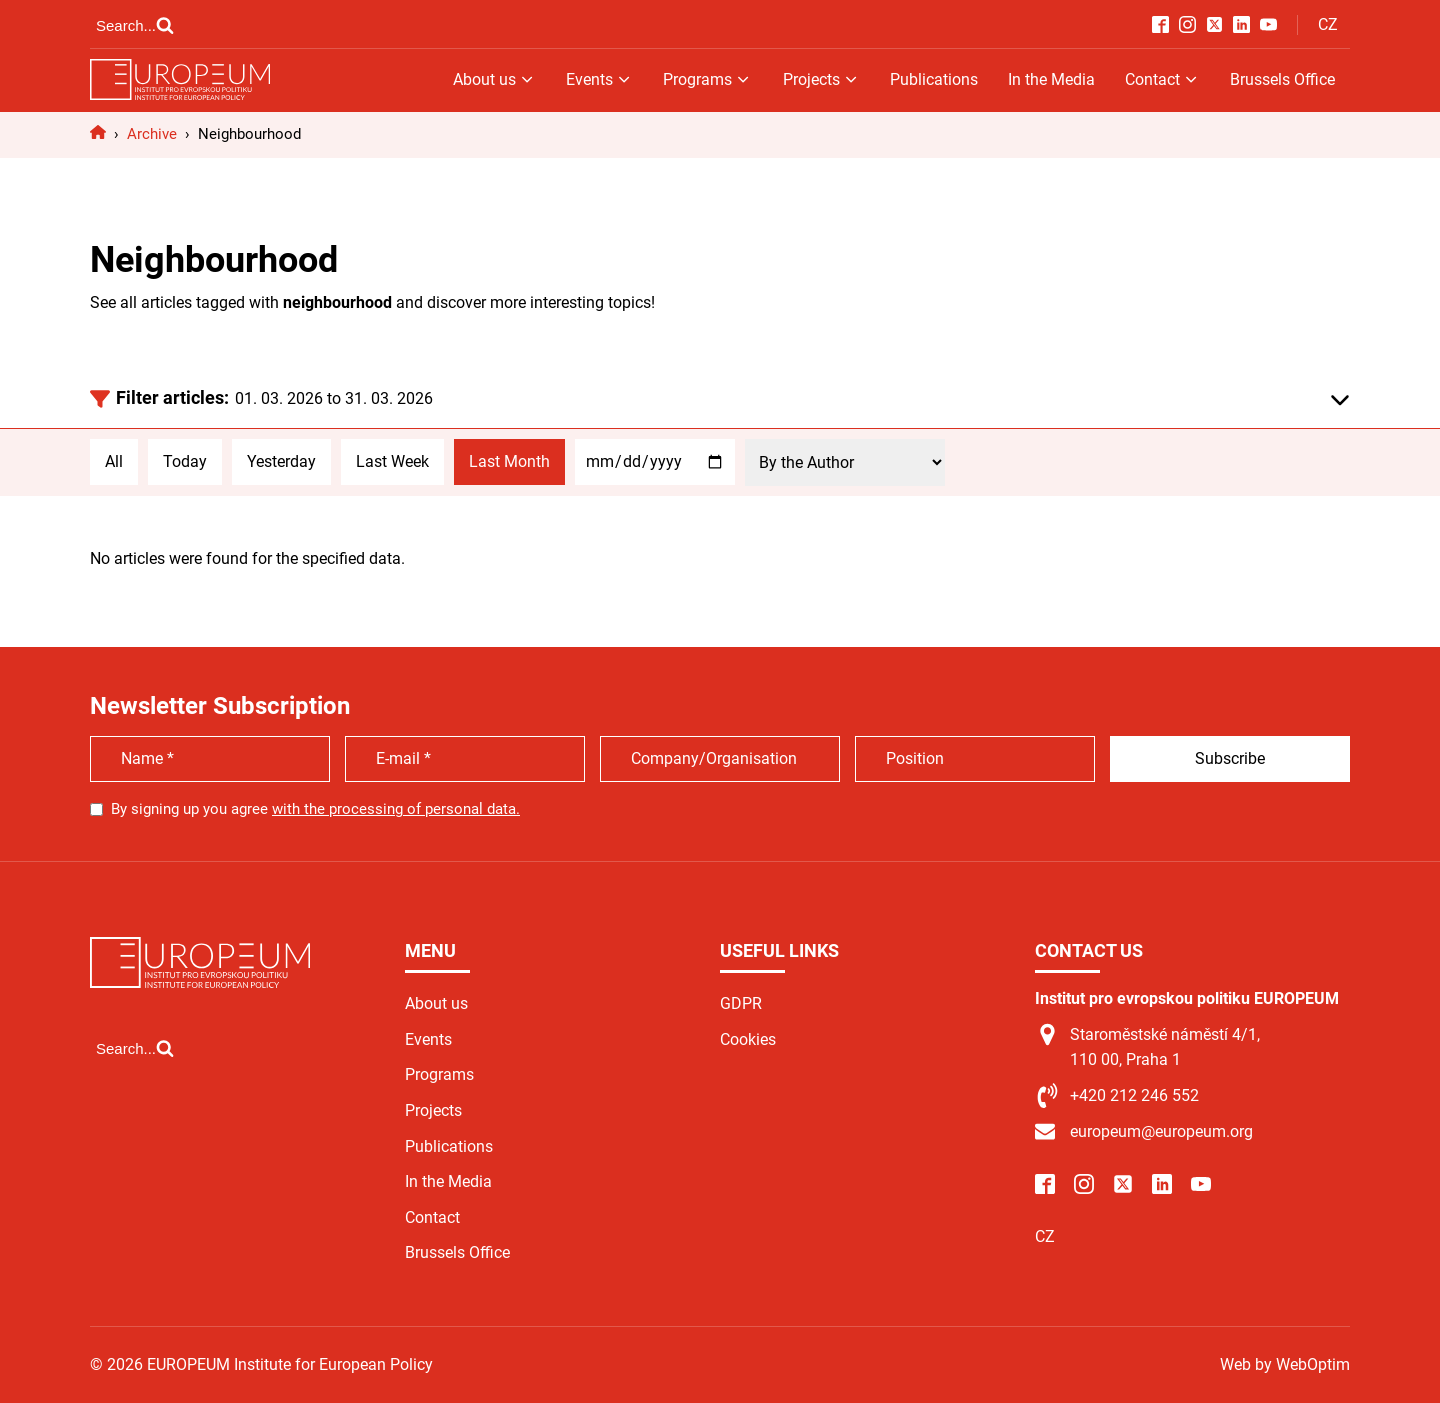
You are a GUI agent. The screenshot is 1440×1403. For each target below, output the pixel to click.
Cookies (748, 1039)
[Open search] (135, 25)
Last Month (509, 461)
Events (599, 79)
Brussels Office (1282, 79)
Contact (1162, 79)
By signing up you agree (315, 809)
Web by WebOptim (1285, 1364)
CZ (1328, 24)
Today (185, 461)
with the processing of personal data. (396, 809)
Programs (707, 79)
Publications (934, 79)
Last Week (392, 461)
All (114, 461)
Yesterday (281, 461)
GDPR (741, 1003)
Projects (821, 79)
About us (494, 79)
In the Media (1051, 79)
